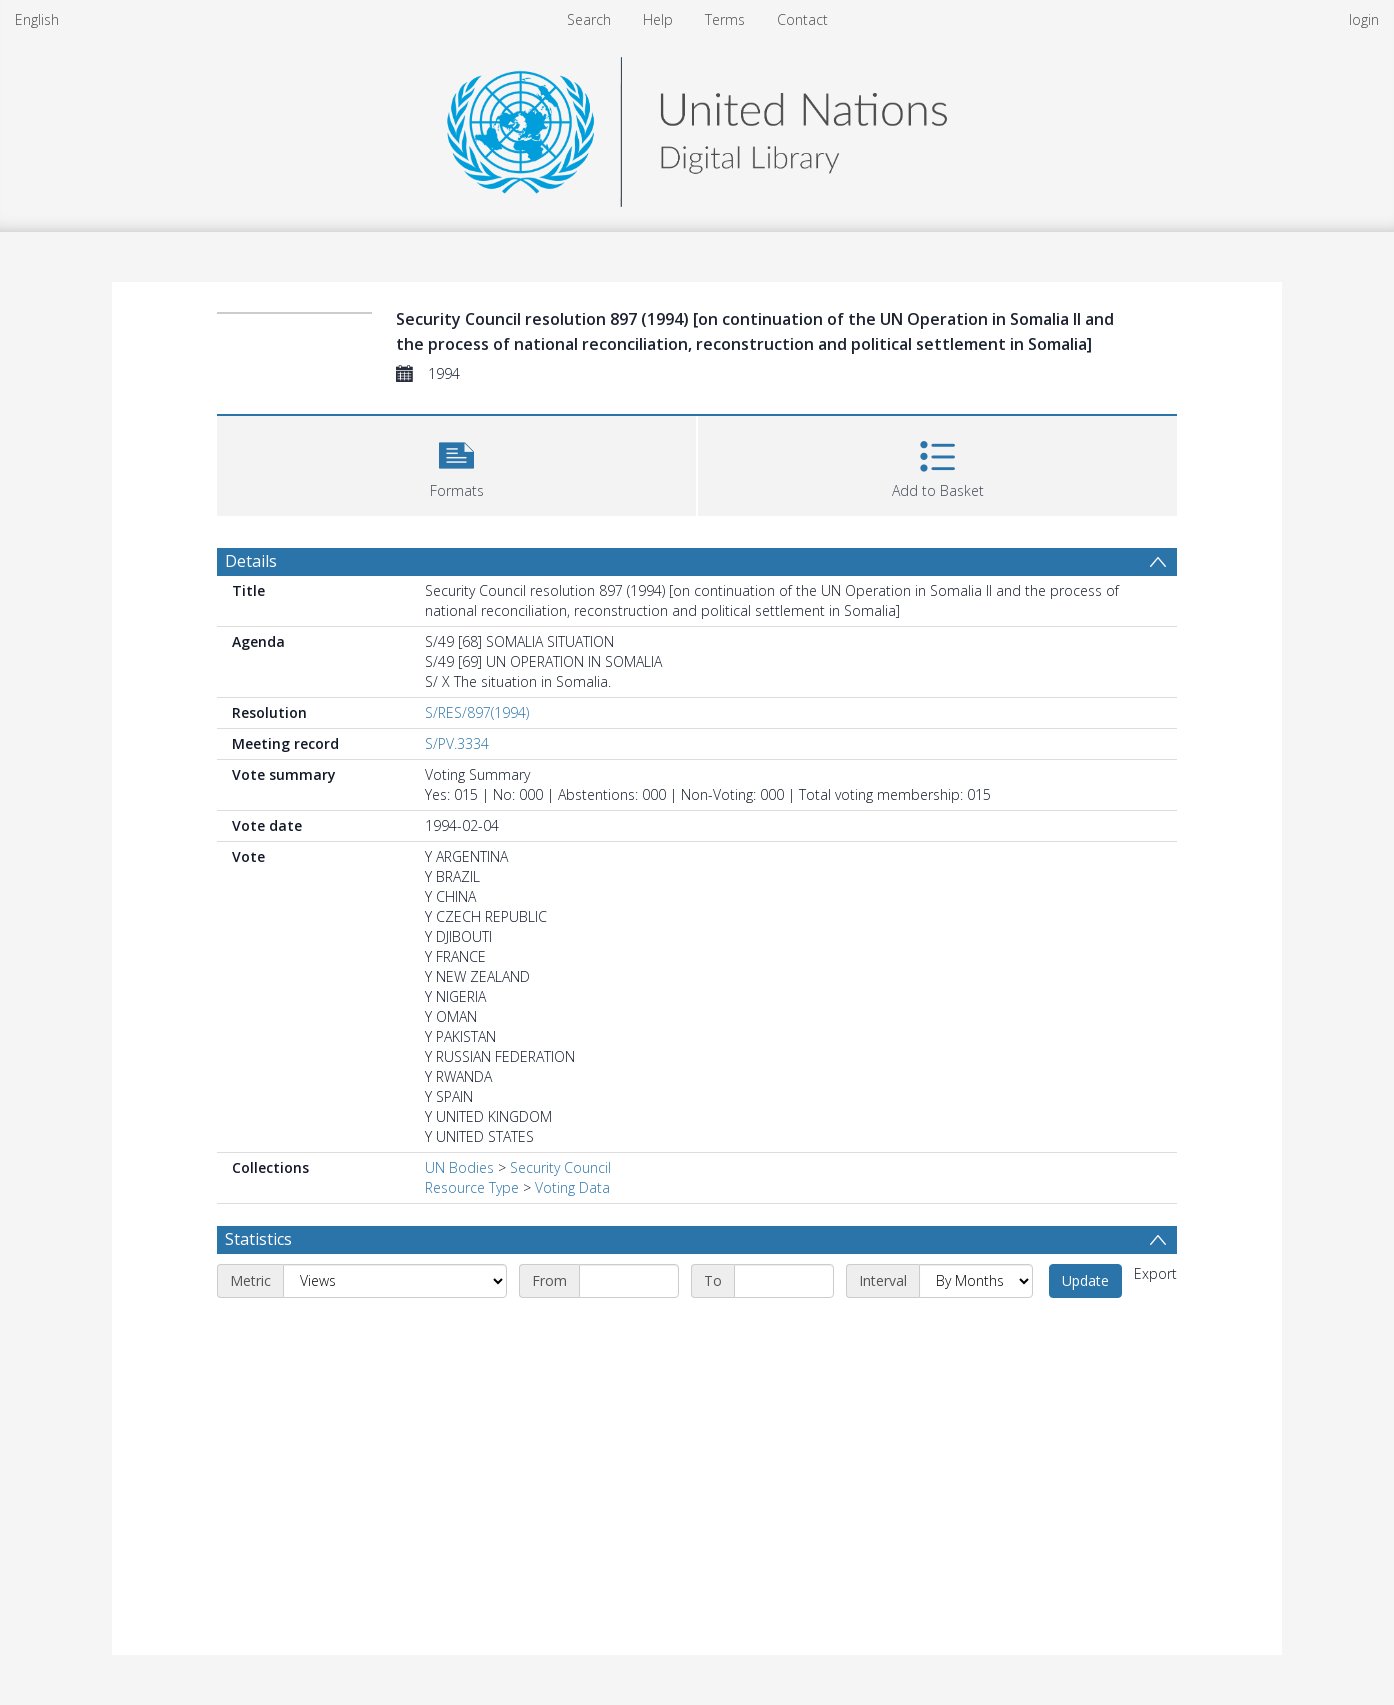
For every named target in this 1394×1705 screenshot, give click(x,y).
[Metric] (395, 1281)
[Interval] (976, 1281)
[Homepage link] (697, 126)
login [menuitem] (1364, 19)
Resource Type (472, 1187)
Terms (725, 19)
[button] (456, 463)
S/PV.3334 (457, 743)
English (37, 19)
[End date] (784, 1281)
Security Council (560, 1167)
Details (251, 561)
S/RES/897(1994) (477, 712)
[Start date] (629, 1281)
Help (658, 19)
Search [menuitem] (589, 19)
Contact (802, 19)
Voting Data (572, 1187)
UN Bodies (459, 1167)
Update (1085, 1280)
